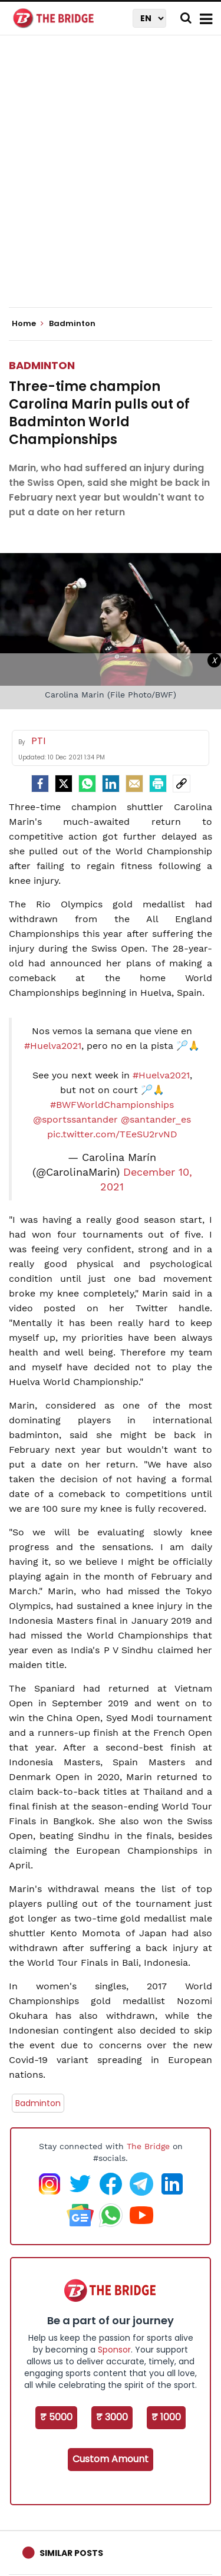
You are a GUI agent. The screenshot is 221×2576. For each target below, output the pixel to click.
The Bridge (148, 2146)
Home (28, 323)
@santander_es (156, 1119)
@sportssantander (75, 1119)
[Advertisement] (110, 181)
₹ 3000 (112, 2417)
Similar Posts (71, 2553)
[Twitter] (63, 783)
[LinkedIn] (111, 783)
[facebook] (40, 783)
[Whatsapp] (87, 783)
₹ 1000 (166, 2417)
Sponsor (114, 2349)
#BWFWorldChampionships (112, 1104)
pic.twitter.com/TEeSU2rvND (112, 1134)
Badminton (42, 365)
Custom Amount (110, 2459)
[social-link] (181, 783)
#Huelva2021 (52, 1045)
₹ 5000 (56, 2417)
